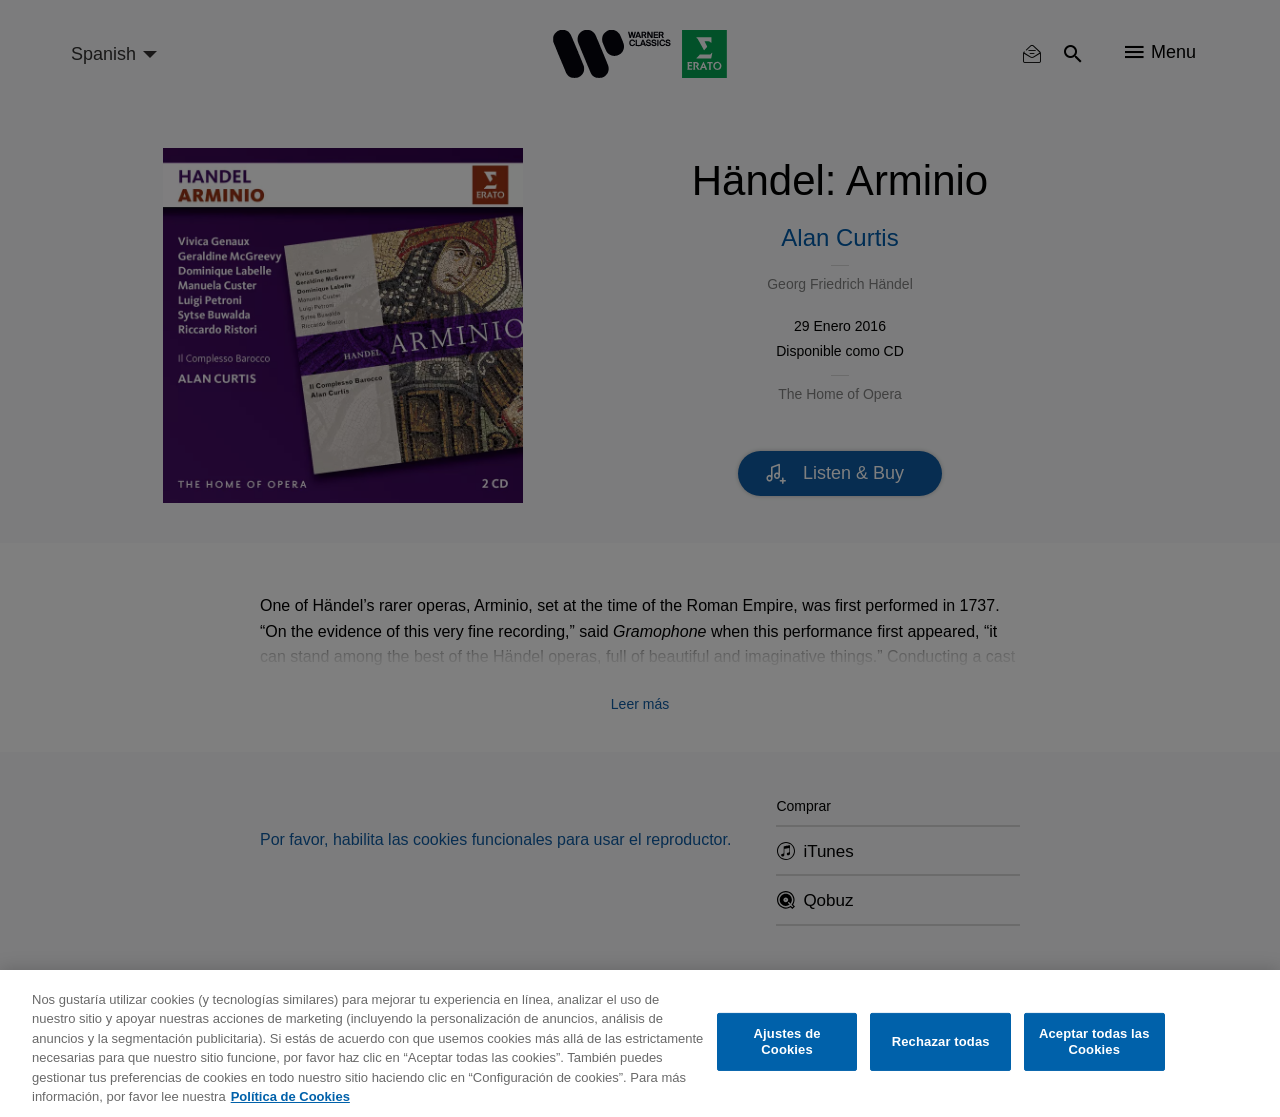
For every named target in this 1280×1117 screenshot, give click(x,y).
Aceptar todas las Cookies (1094, 1041)
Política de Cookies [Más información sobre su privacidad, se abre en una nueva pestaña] (290, 1096)
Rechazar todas (941, 1041)
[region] (640, 1043)
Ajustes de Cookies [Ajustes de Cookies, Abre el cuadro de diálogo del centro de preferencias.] (787, 1041)
